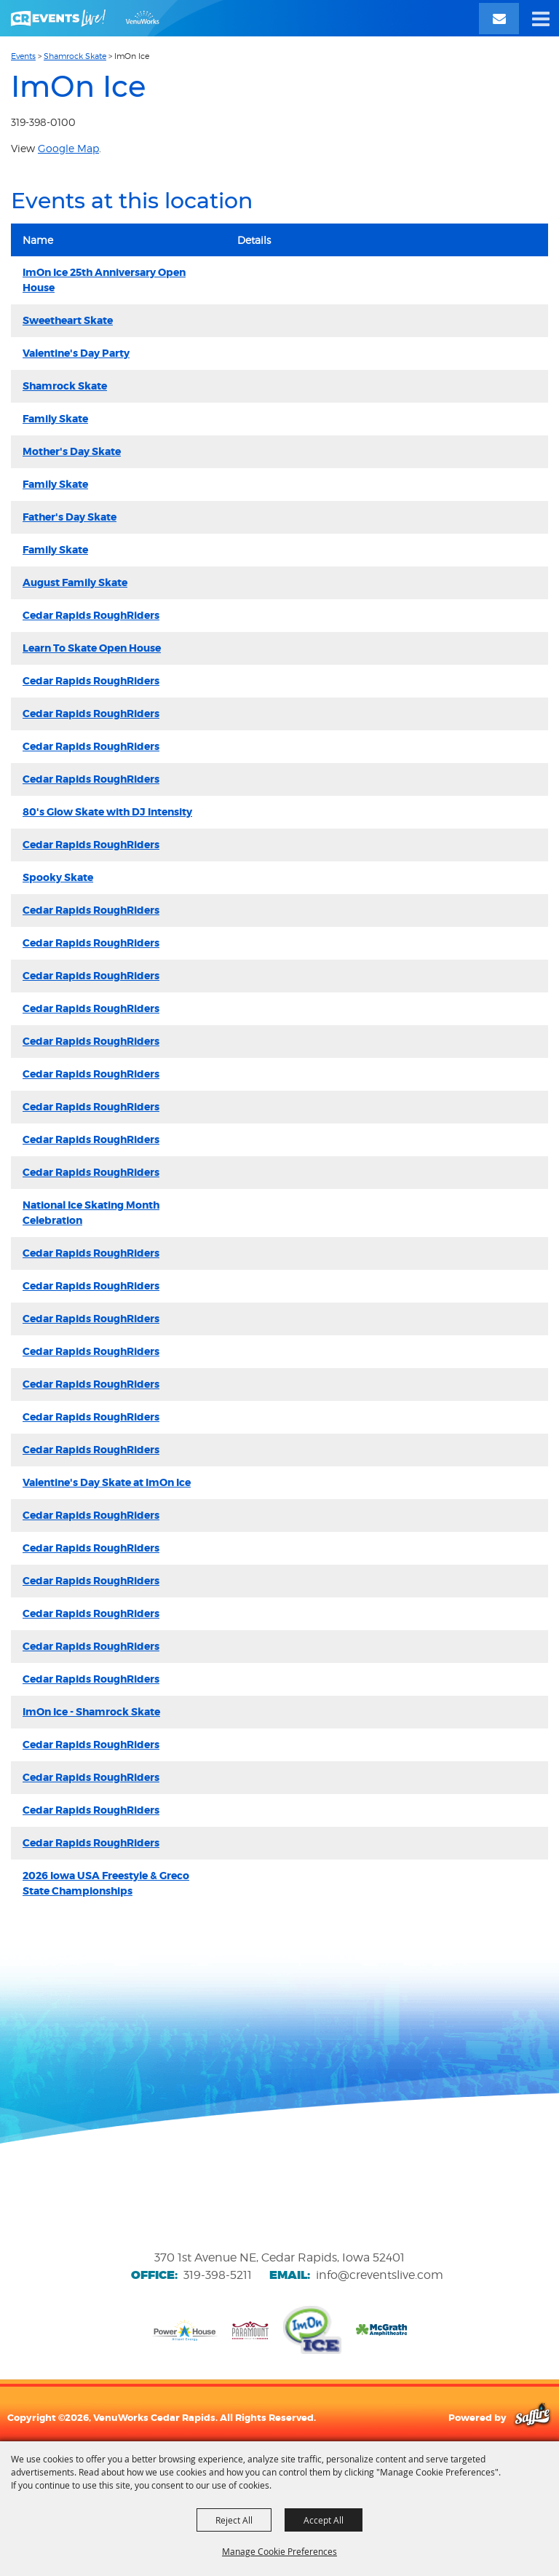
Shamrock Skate (75, 56)
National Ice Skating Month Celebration (91, 1212)
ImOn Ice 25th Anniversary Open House (104, 280)
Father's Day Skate (69, 517)
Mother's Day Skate (72, 451)
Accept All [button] (324, 2520)
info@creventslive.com (379, 2275)
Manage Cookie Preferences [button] (279, 2551)
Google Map (68, 148)
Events (23, 56)
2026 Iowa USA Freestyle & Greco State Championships (106, 1883)
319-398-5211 (217, 2275)
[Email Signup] (499, 18)
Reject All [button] (234, 2520)
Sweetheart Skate (68, 320)
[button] (541, 18)
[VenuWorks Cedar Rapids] (85, 18)
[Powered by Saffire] (532, 2417)
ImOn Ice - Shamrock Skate (91, 1711)
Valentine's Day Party (76, 353)
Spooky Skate (58, 877)
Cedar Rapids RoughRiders (91, 615)
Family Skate (55, 418)
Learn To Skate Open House (92, 648)
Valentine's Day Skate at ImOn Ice (107, 1482)
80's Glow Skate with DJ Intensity (107, 811)
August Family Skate (75, 582)
